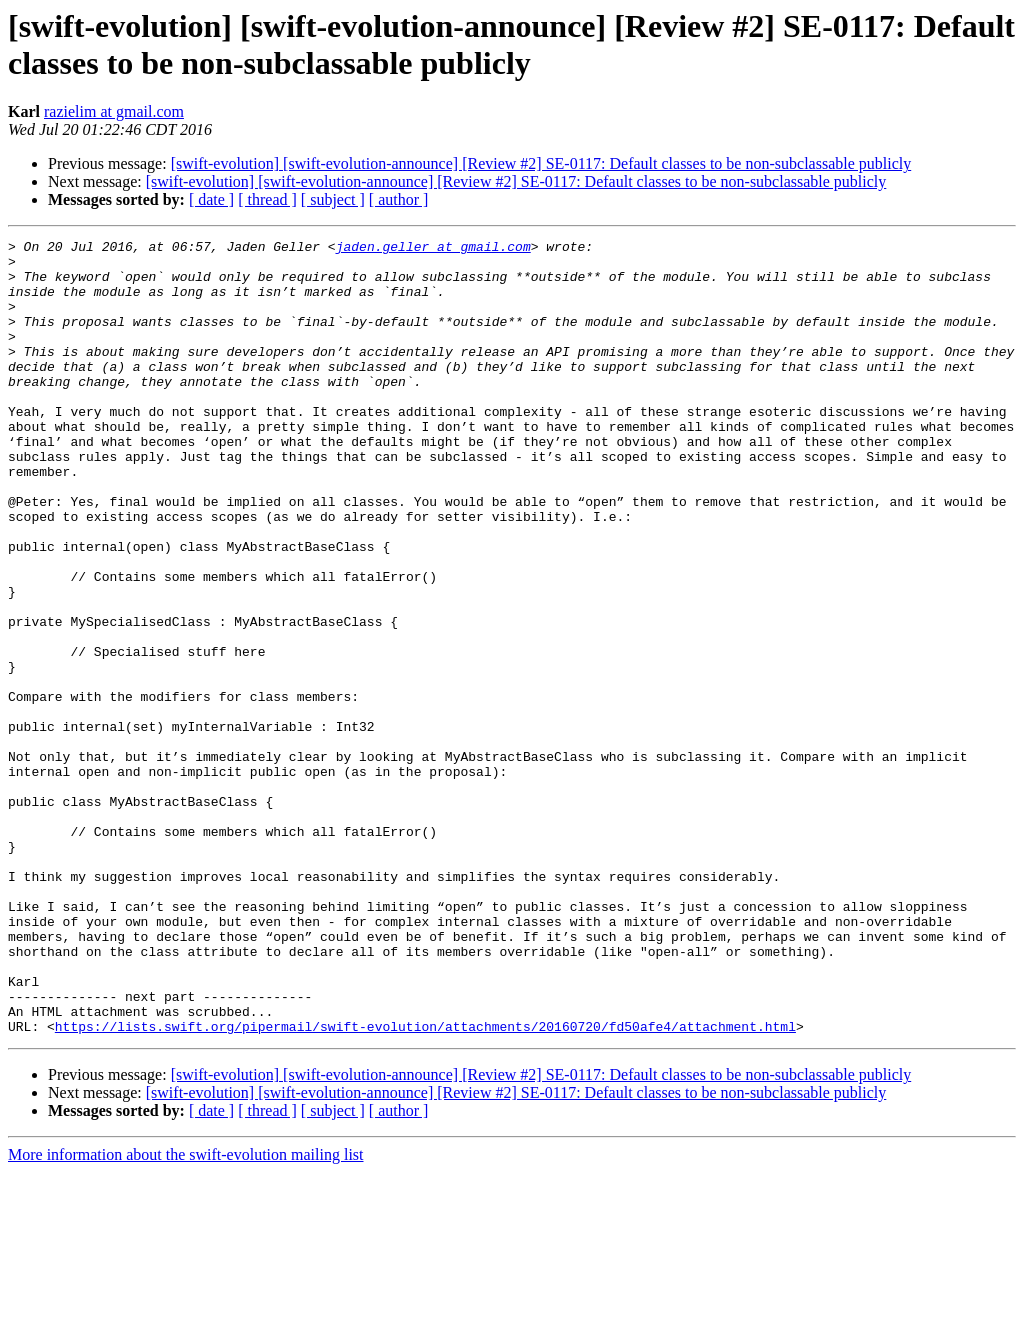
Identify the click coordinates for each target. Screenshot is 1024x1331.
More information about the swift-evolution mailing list (186, 1313)
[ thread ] (267, 199)
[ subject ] (333, 199)
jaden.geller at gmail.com (433, 249)
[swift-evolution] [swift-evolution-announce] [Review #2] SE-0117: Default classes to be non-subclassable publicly (541, 163)
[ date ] (211, 199)
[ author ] (399, 199)
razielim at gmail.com (114, 111)
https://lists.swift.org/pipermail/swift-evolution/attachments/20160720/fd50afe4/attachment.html (425, 1185)
